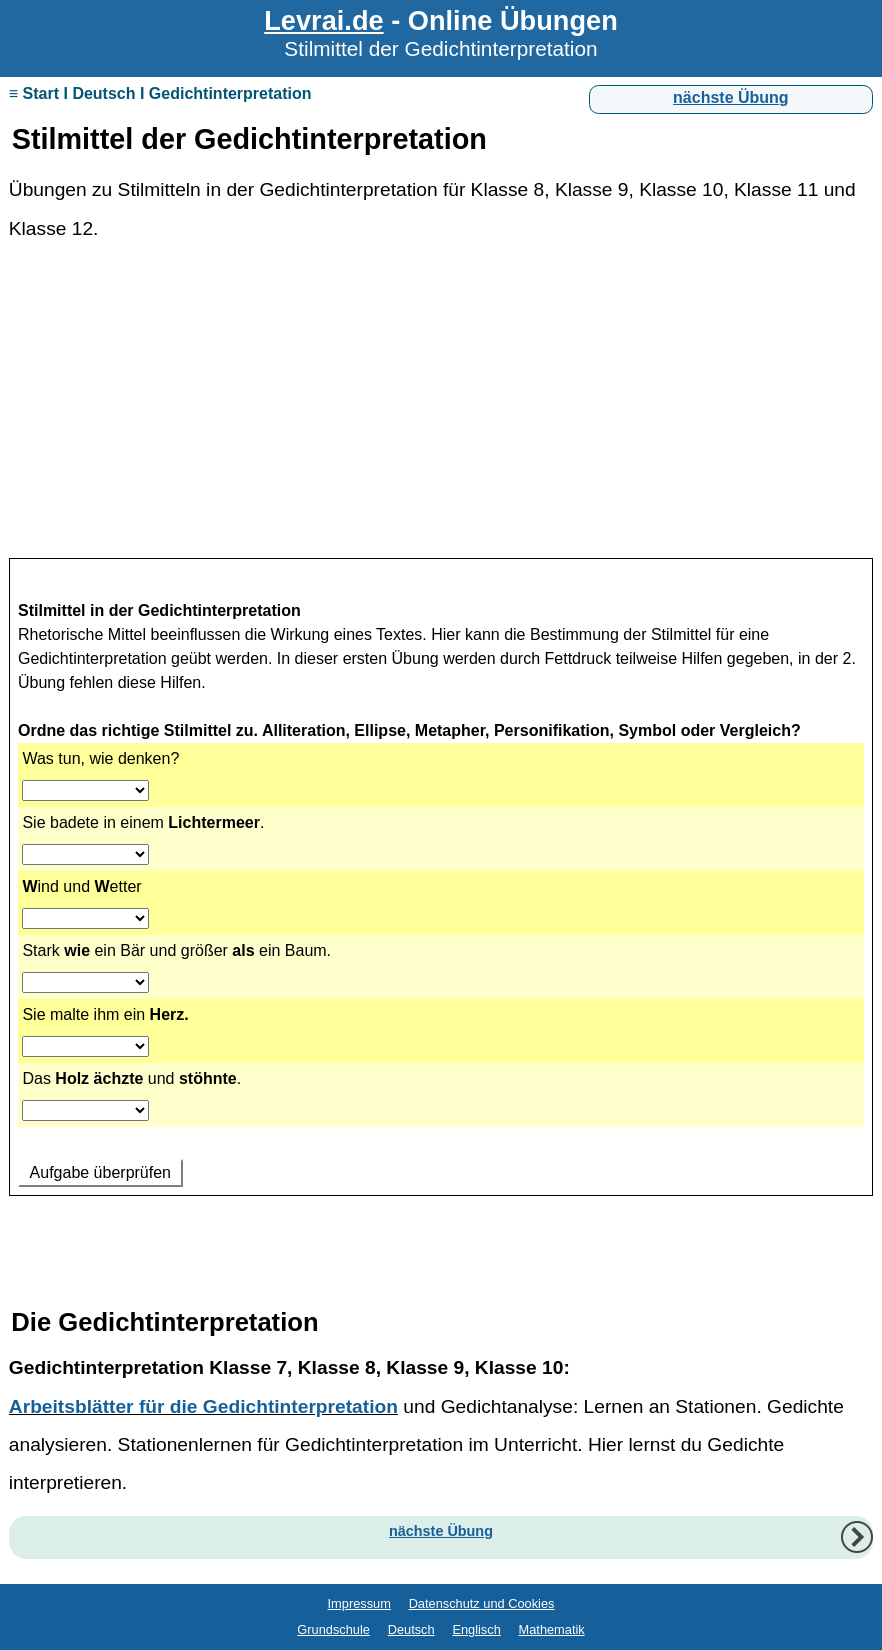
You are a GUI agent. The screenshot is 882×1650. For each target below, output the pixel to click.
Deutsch (411, 1629)
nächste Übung (731, 97)
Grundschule (333, 1629)
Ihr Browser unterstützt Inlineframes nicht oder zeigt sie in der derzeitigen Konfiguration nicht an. (441, 910)
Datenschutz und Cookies (482, 1603)
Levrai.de (323, 20)
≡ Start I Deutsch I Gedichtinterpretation (160, 93)
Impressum (359, 1603)
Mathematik (552, 1629)
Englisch (476, 1629)
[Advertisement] (441, 410)
